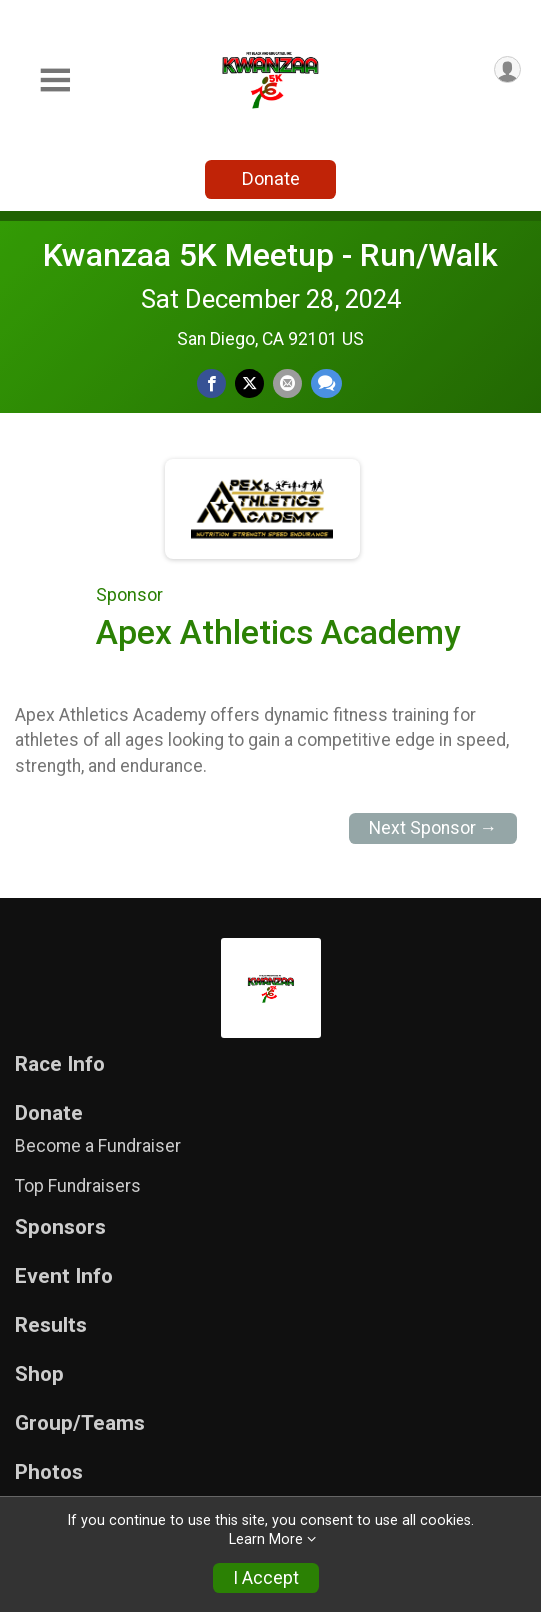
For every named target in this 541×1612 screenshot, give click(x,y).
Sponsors (60, 1227)
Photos (49, 1472)
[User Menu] (507, 69)
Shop (39, 1374)
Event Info (64, 1276)
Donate (271, 178)
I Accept (266, 1578)
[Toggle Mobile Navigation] (55, 80)
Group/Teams (80, 1423)
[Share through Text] (326, 383)
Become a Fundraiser (98, 1146)
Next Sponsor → (433, 828)
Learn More (266, 1539)
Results (51, 1325)
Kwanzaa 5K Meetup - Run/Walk (270, 255)
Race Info (60, 1064)
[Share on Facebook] (211, 383)
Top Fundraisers (78, 1186)
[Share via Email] (287, 383)
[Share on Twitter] (249, 383)
